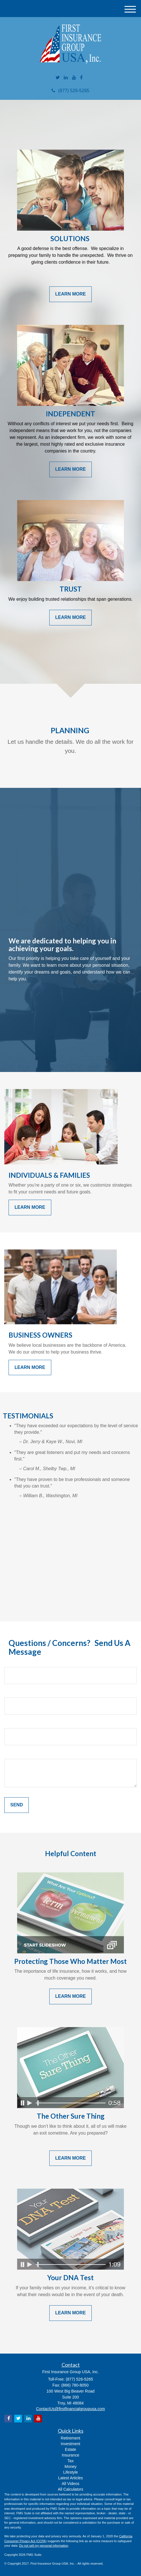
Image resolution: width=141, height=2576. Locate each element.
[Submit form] (16, 1805)
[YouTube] (74, 78)
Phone (11, 1723)
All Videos (70, 2483)
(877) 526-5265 (70, 90)
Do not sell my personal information (43, 2545)
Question (14, 1753)
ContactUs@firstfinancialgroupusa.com (70, 2408)
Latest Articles (70, 2478)
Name (10, 1662)
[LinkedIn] (66, 78)
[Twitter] (58, 78)
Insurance (70, 2455)
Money (70, 2466)
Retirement (70, 2438)
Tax (71, 2461)
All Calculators (70, 2489)
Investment (70, 2443)
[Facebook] (81, 78)
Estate (70, 2449)
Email (10, 1692)
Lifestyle (70, 2472)
